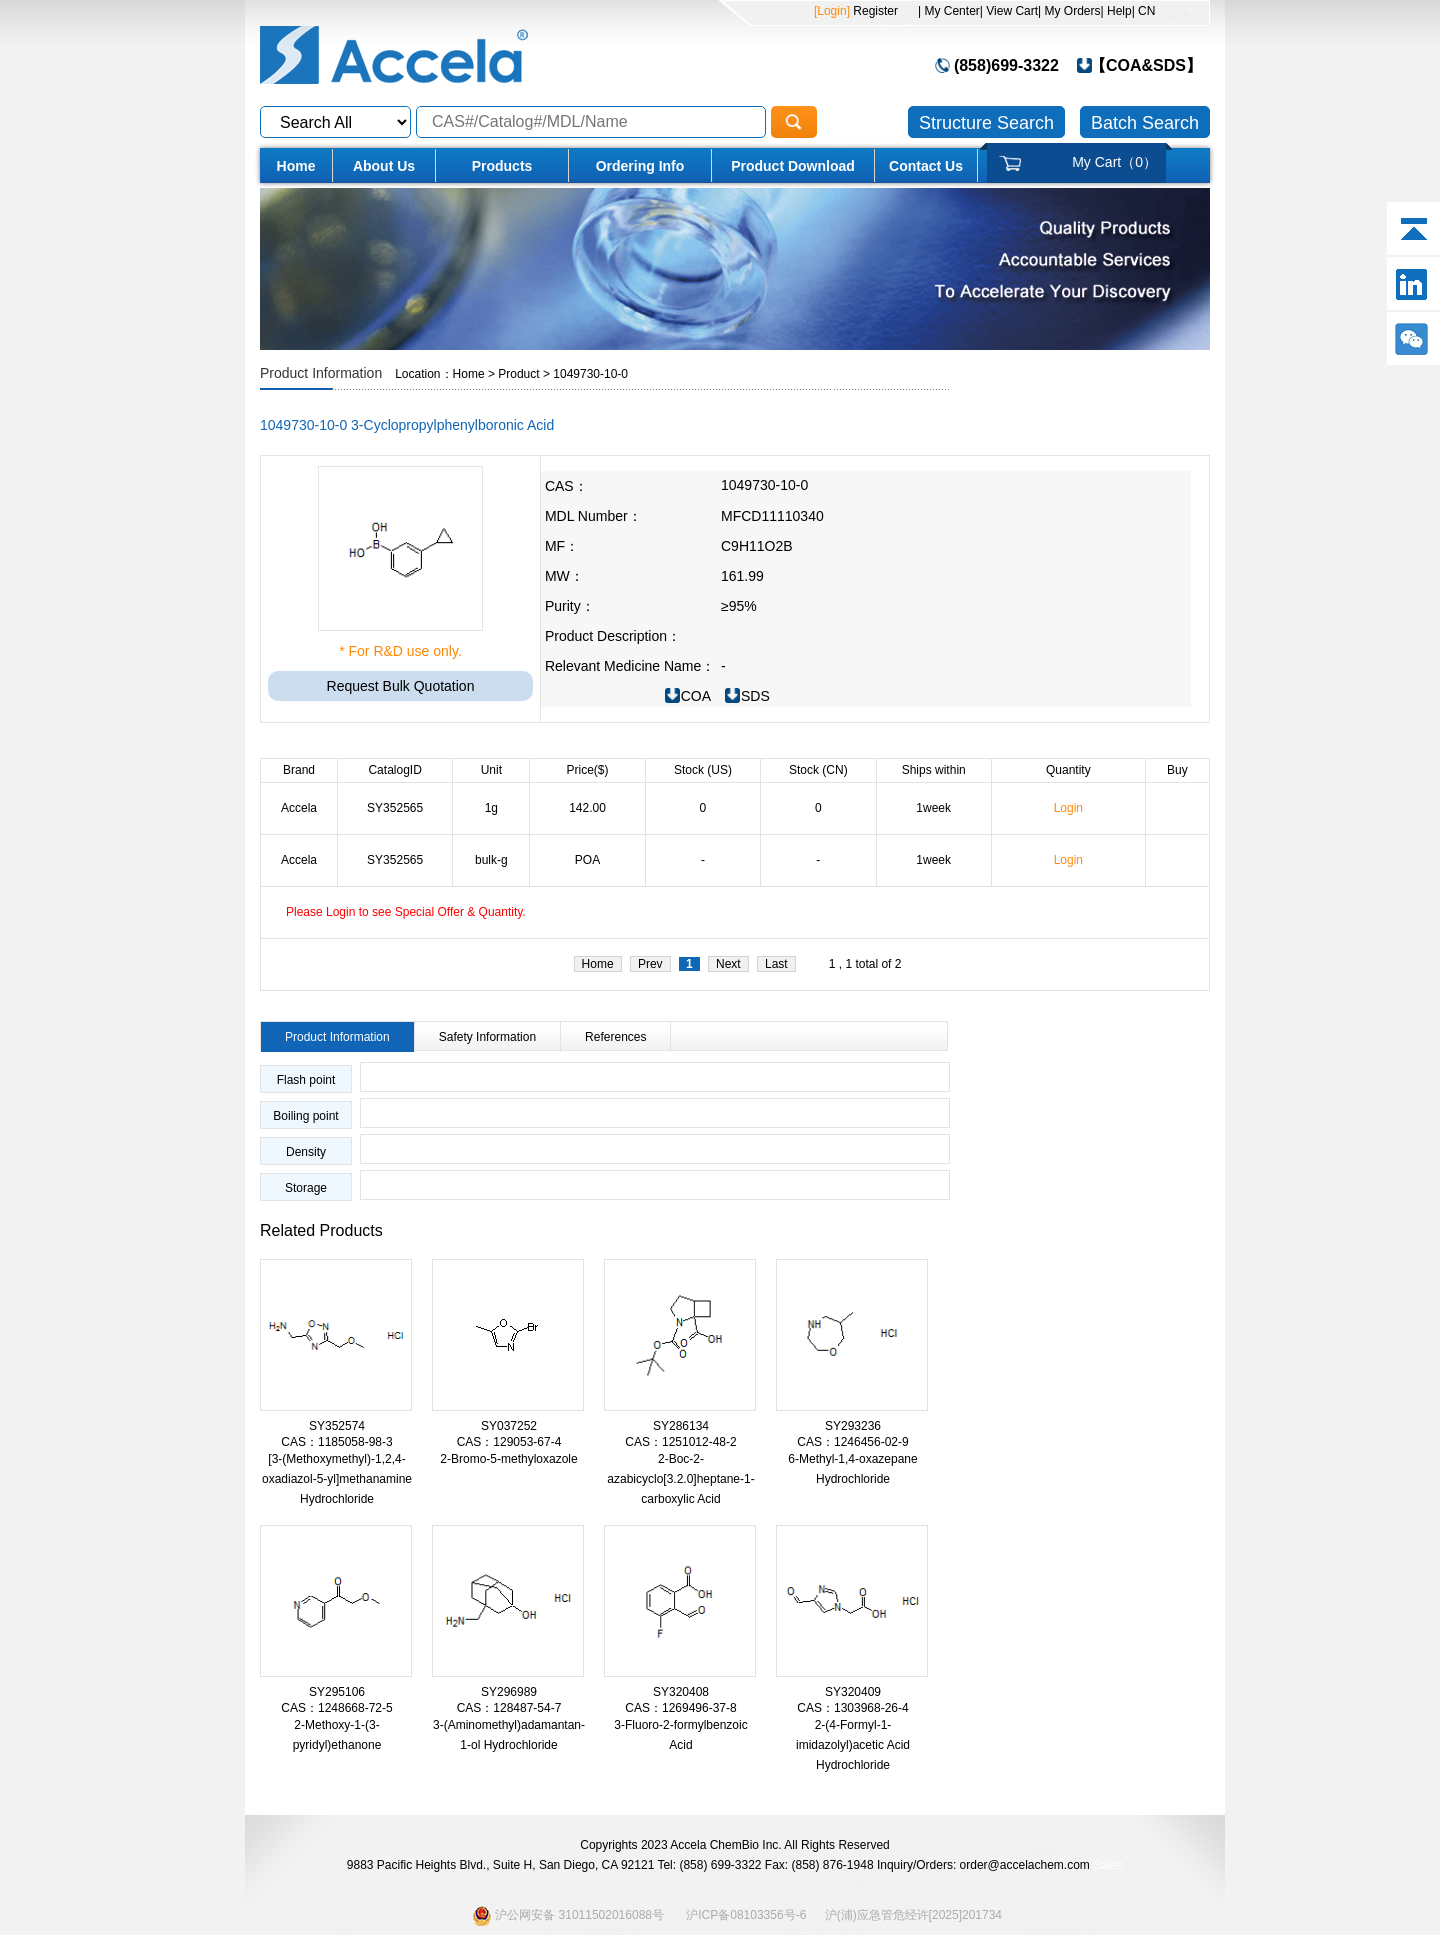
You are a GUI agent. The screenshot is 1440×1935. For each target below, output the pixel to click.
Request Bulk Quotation (401, 686)
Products (502, 166)
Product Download (793, 166)
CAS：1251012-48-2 (680, 1442)
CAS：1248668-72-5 (336, 1708)
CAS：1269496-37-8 (680, 1708)
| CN (1144, 11)
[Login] (832, 11)
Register (874, 11)
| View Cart (1009, 11)
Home (296, 166)
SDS (755, 696)
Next (728, 964)
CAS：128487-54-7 (509, 1708)
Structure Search (986, 123)
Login (1068, 808)
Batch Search (1145, 123)
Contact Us (926, 166)
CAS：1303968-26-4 (852, 1708)
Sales (1108, 1865)
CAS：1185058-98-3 (336, 1442)
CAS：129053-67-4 (509, 1442)
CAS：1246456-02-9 (852, 1442)
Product (518, 374)
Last (776, 964)
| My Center (949, 11)
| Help (1116, 11)
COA (696, 696)
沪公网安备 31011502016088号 (568, 1915)
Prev (650, 964)
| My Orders (1069, 11)
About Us (384, 166)
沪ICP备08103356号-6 (746, 1915)
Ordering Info (640, 166)
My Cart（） (1114, 162)
